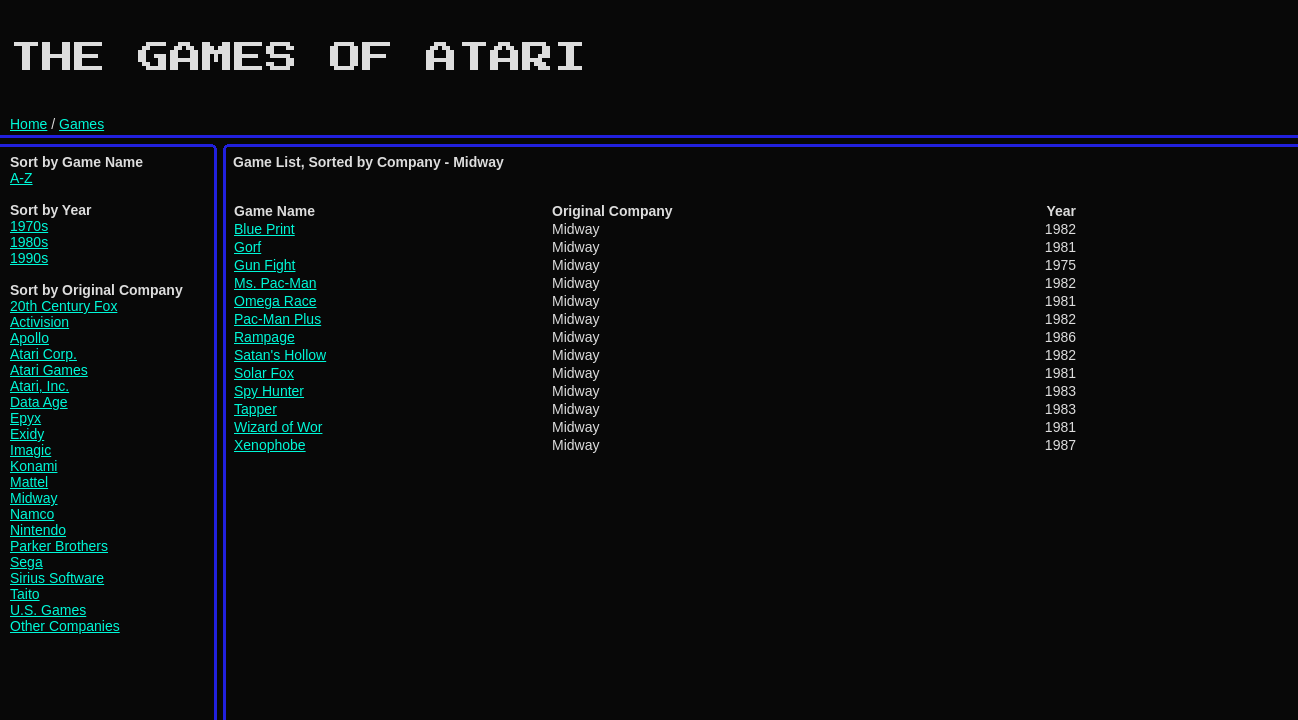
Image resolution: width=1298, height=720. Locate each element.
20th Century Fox (63, 306)
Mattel (29, 482)
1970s (29, 226)
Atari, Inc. (39, 386)
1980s (29, 242)
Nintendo (38, 530)
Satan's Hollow (280, 355)
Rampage (264, 337)
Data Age (39, 402)
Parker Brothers (59, 546)
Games (81, 124)
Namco (32, 514)
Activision (39, 322)
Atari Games (49, 370)
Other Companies (65, 626)
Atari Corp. (43, 354)
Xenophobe (270, 445)
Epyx (25, 418)
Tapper (255, 409)
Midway (33, 498)
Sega (26, 562)
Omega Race (275, 301)
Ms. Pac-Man (275, 283)
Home (28, 124)
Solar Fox (264, 373)
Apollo (29, 338)
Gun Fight (264, 265)
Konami (33, 466)
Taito (25, 594)
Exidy (27, 434)
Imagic (30, 450)
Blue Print (264, 229)
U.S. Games (48, 610)
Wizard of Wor (278, 427)
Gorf (247, 247)
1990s (29, 258)
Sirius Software (57, 578)
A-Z (21, 178)
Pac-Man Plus (277, 319)
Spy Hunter (269, 391)
